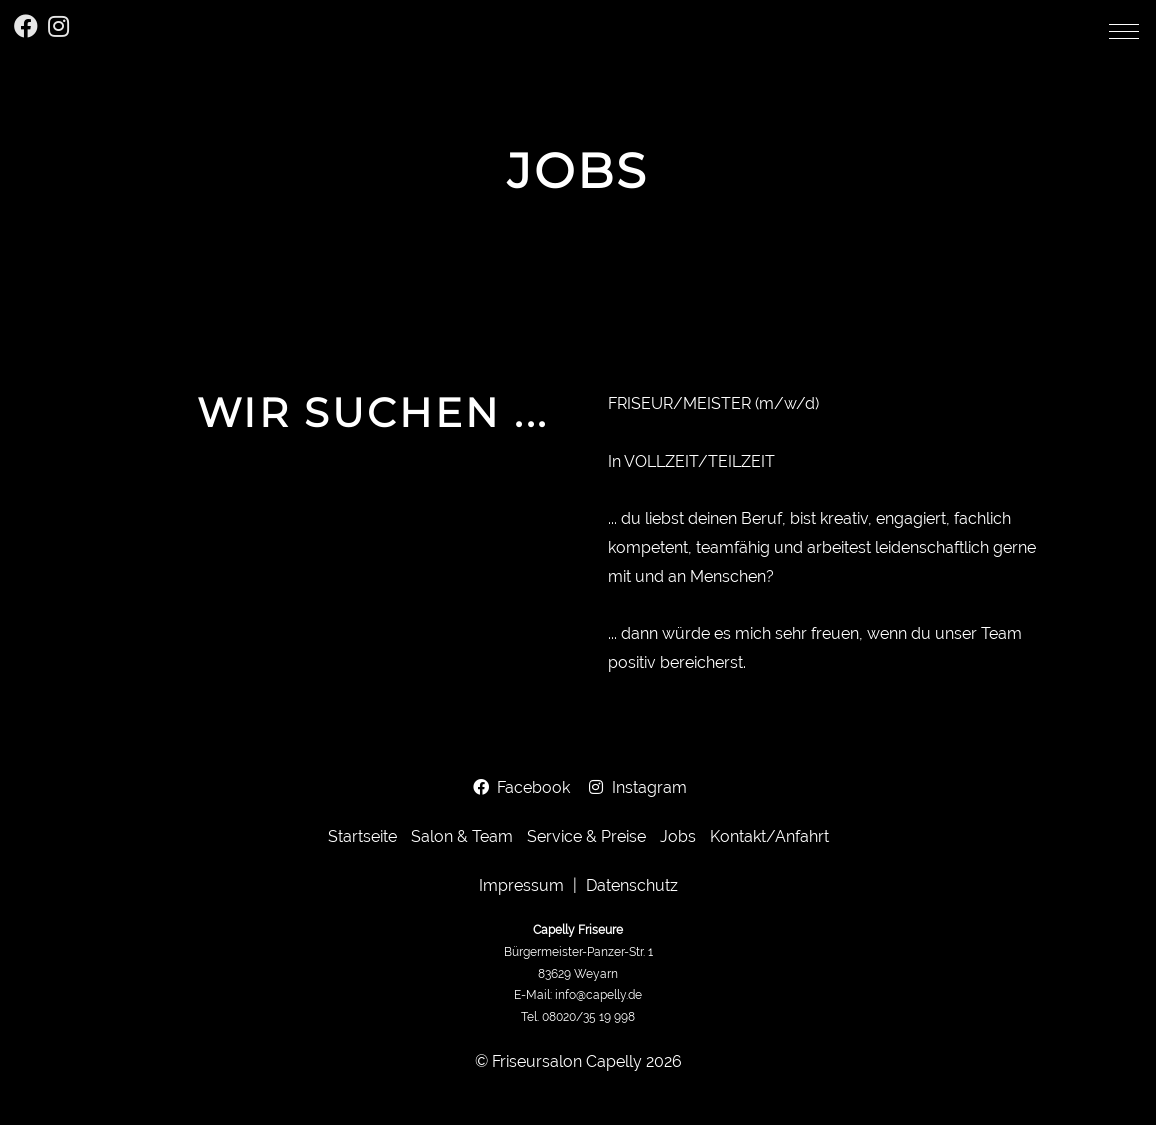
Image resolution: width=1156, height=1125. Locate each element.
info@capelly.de (598, 995)
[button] (1124, 32)
